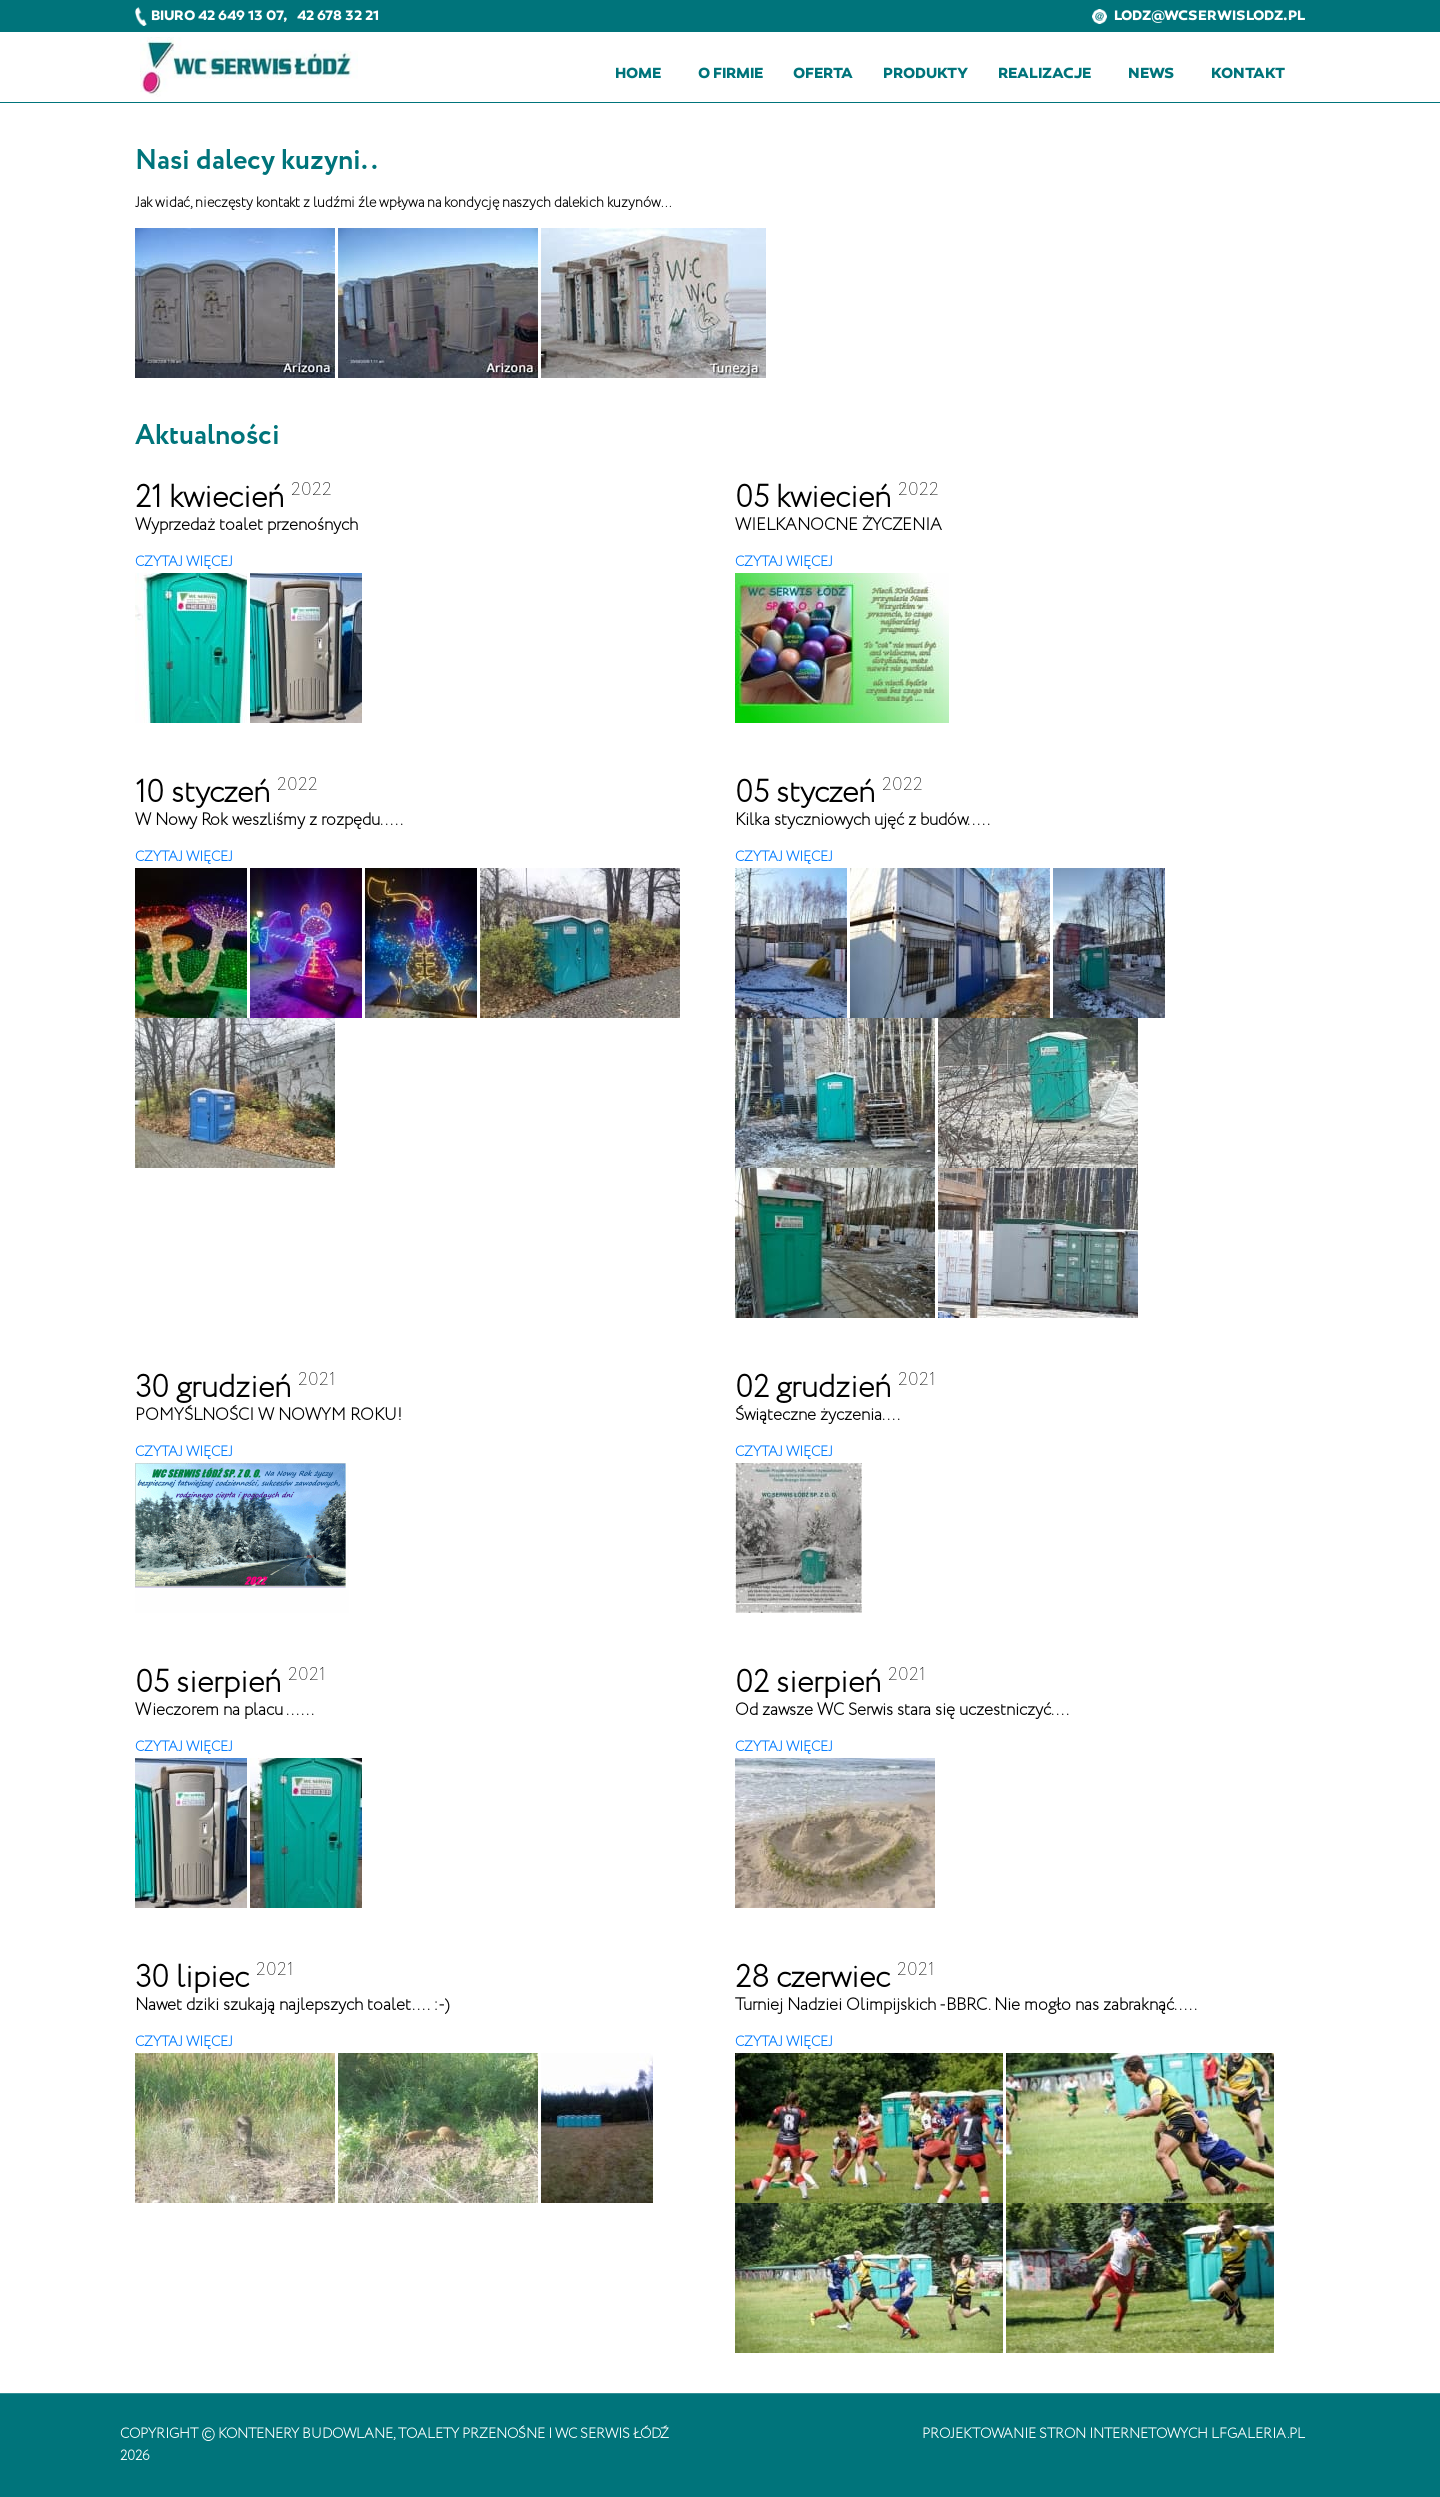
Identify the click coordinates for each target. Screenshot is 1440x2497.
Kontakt (1248, 73)
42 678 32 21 (338, 15)
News (1151, 73)
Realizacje (1044, 73)
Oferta (823, 73)
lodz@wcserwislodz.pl (1198, 15)
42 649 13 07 (240, 15)
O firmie (730, 73)
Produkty (925, 73)
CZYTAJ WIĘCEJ (184, 562)
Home (638, 73)
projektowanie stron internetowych (1065, 2434)
